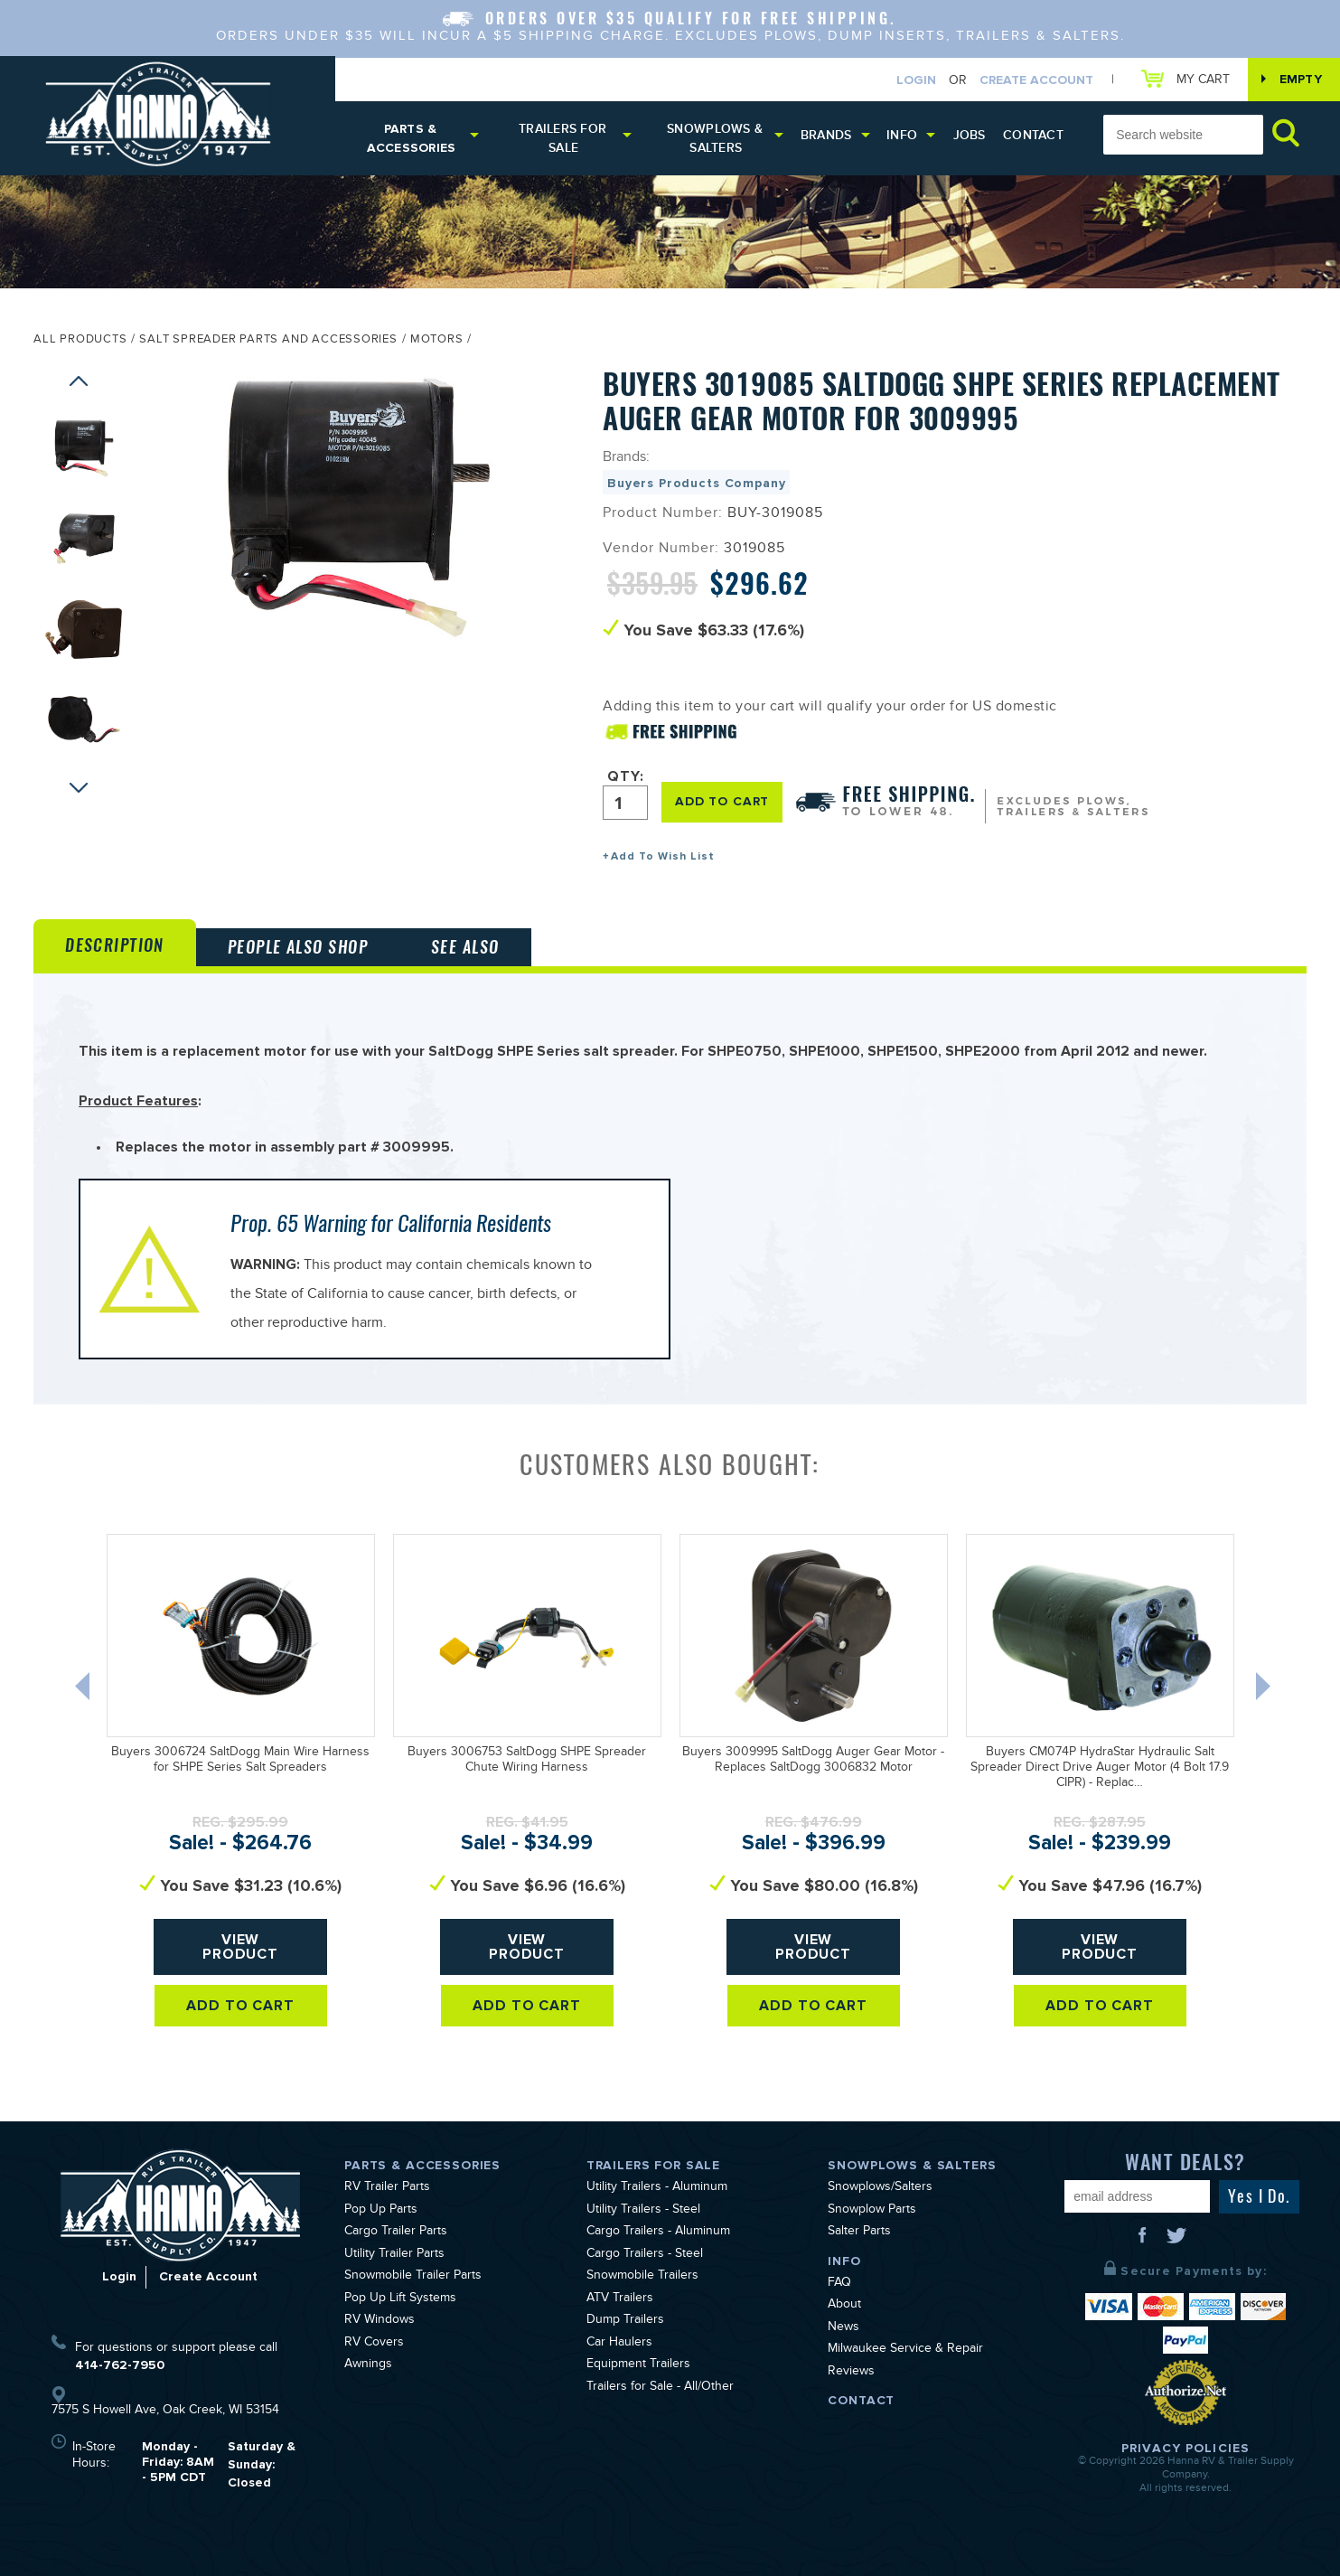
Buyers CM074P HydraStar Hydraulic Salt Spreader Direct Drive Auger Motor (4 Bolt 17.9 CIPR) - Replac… (1099, 1768)
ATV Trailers (619, 2299)
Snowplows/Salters (880, 2188)
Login (916, 80)
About (844, 2306)
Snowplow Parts (872, 2211)
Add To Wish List (663, 856)
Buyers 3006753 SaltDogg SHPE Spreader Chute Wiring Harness (527, 1761)
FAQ (839, 2284)
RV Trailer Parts (387, 2188)
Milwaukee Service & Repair (905, 2350)
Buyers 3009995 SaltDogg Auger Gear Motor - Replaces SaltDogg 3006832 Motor (813, 1761)
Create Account (1036, 80)
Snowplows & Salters (715, 138)
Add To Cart (240, 2006)
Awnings (368, 2365)
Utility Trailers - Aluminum (656, 2188)
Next (79, 792)
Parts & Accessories (411, 138)
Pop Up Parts (380, 2211)
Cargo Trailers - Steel (644, 2255)
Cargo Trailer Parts (395, 2232)
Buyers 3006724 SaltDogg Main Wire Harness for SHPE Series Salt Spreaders (240, 1761)
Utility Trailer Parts (394, 2255)
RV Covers (374, 2344)
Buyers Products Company (696, 483)
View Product (240, 1947)
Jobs (969, 135)
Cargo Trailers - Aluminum (658, 2232)
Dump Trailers (625, 2321)
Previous (79, 385)
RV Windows (379, 2321)
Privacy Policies (1185, 2448)
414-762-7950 (119, 2365)
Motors (437, 341)
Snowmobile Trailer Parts (413, 2277)
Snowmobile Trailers (642, 2277)
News (843, 2328)
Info (901, 135)
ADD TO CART (722, 801)
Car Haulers (619, 2344)
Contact (1033, 135)
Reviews (851, 2372)
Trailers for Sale (562, 138)
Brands (826, 135)
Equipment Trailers (638, 2365)
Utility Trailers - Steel (643, 2211)
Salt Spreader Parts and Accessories (268, 341)
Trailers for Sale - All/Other (660, 2388)
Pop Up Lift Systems (400, 2299)
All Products (80, 341)
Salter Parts (859, 2232)
